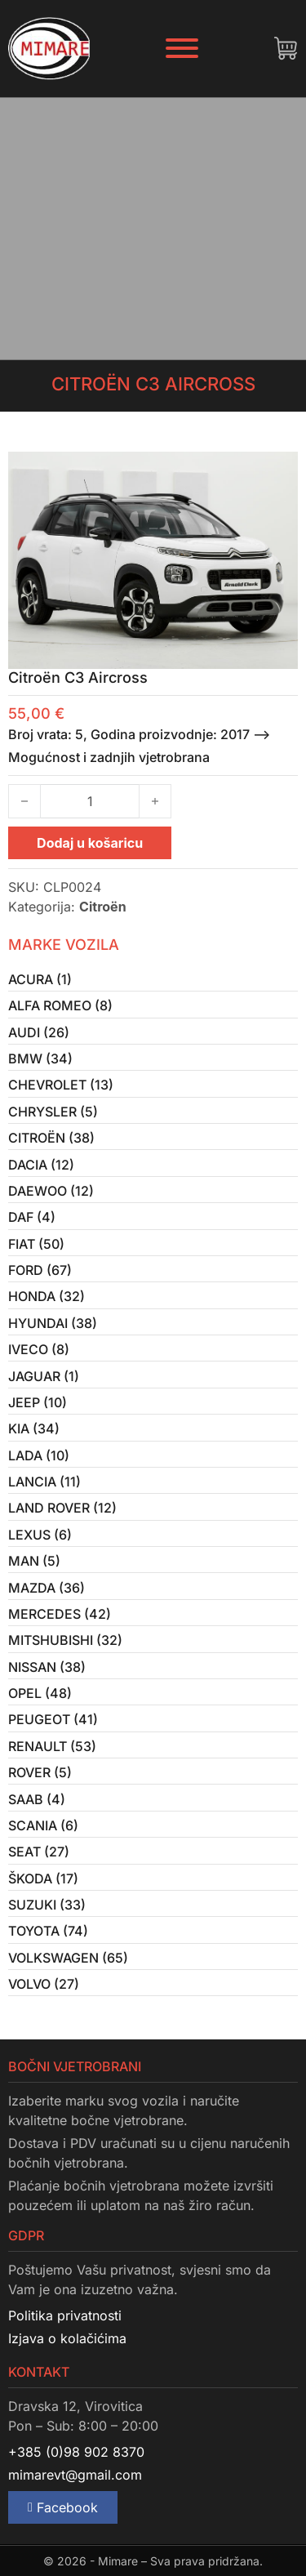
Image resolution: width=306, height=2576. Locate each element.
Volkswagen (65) (68, 1958)
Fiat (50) (36, 1244)
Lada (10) (38, 1455)
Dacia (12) (41, 1165)
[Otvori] (182, 48)
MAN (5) (34, 1561)
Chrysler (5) (53, 1111)
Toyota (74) (48, 1931)
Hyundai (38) (52, 1323)
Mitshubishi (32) (65, 1640)
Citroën (102, 906)
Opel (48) (40, 1693)
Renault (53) (52, 1746)
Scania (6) (43, 1825)
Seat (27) (38, 1851)
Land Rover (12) (62, 1508)
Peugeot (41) (53, 1719)
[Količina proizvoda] (90, 801)
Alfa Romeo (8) (60, 1005)
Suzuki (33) (47, 1904)
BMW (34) (40, 1058)
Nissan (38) (47, 1667)
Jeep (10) (37, 1402)
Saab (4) (36, 1799)
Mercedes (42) (59, 1614)
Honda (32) (46, 1296)
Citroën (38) (51, 1138)
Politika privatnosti (65, 2315)
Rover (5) (40, 1772)
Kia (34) (34, 1428)
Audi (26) (38, 1032)
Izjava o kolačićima (67, 2338)
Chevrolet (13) (60, 1084)
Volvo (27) (43, 1984)
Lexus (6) (40, 1534)
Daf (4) (31, 1217)
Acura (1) (40, 979)
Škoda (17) (43, 1878)
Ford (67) (40, 1270)
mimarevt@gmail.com (75, 2475)
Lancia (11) (44, 1481)
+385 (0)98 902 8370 (76, 2452)
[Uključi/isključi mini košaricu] (285, 48)
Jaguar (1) (43, 1376)
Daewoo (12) (51, 1191)
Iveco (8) (38, 1349)
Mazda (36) (46, 1588)
